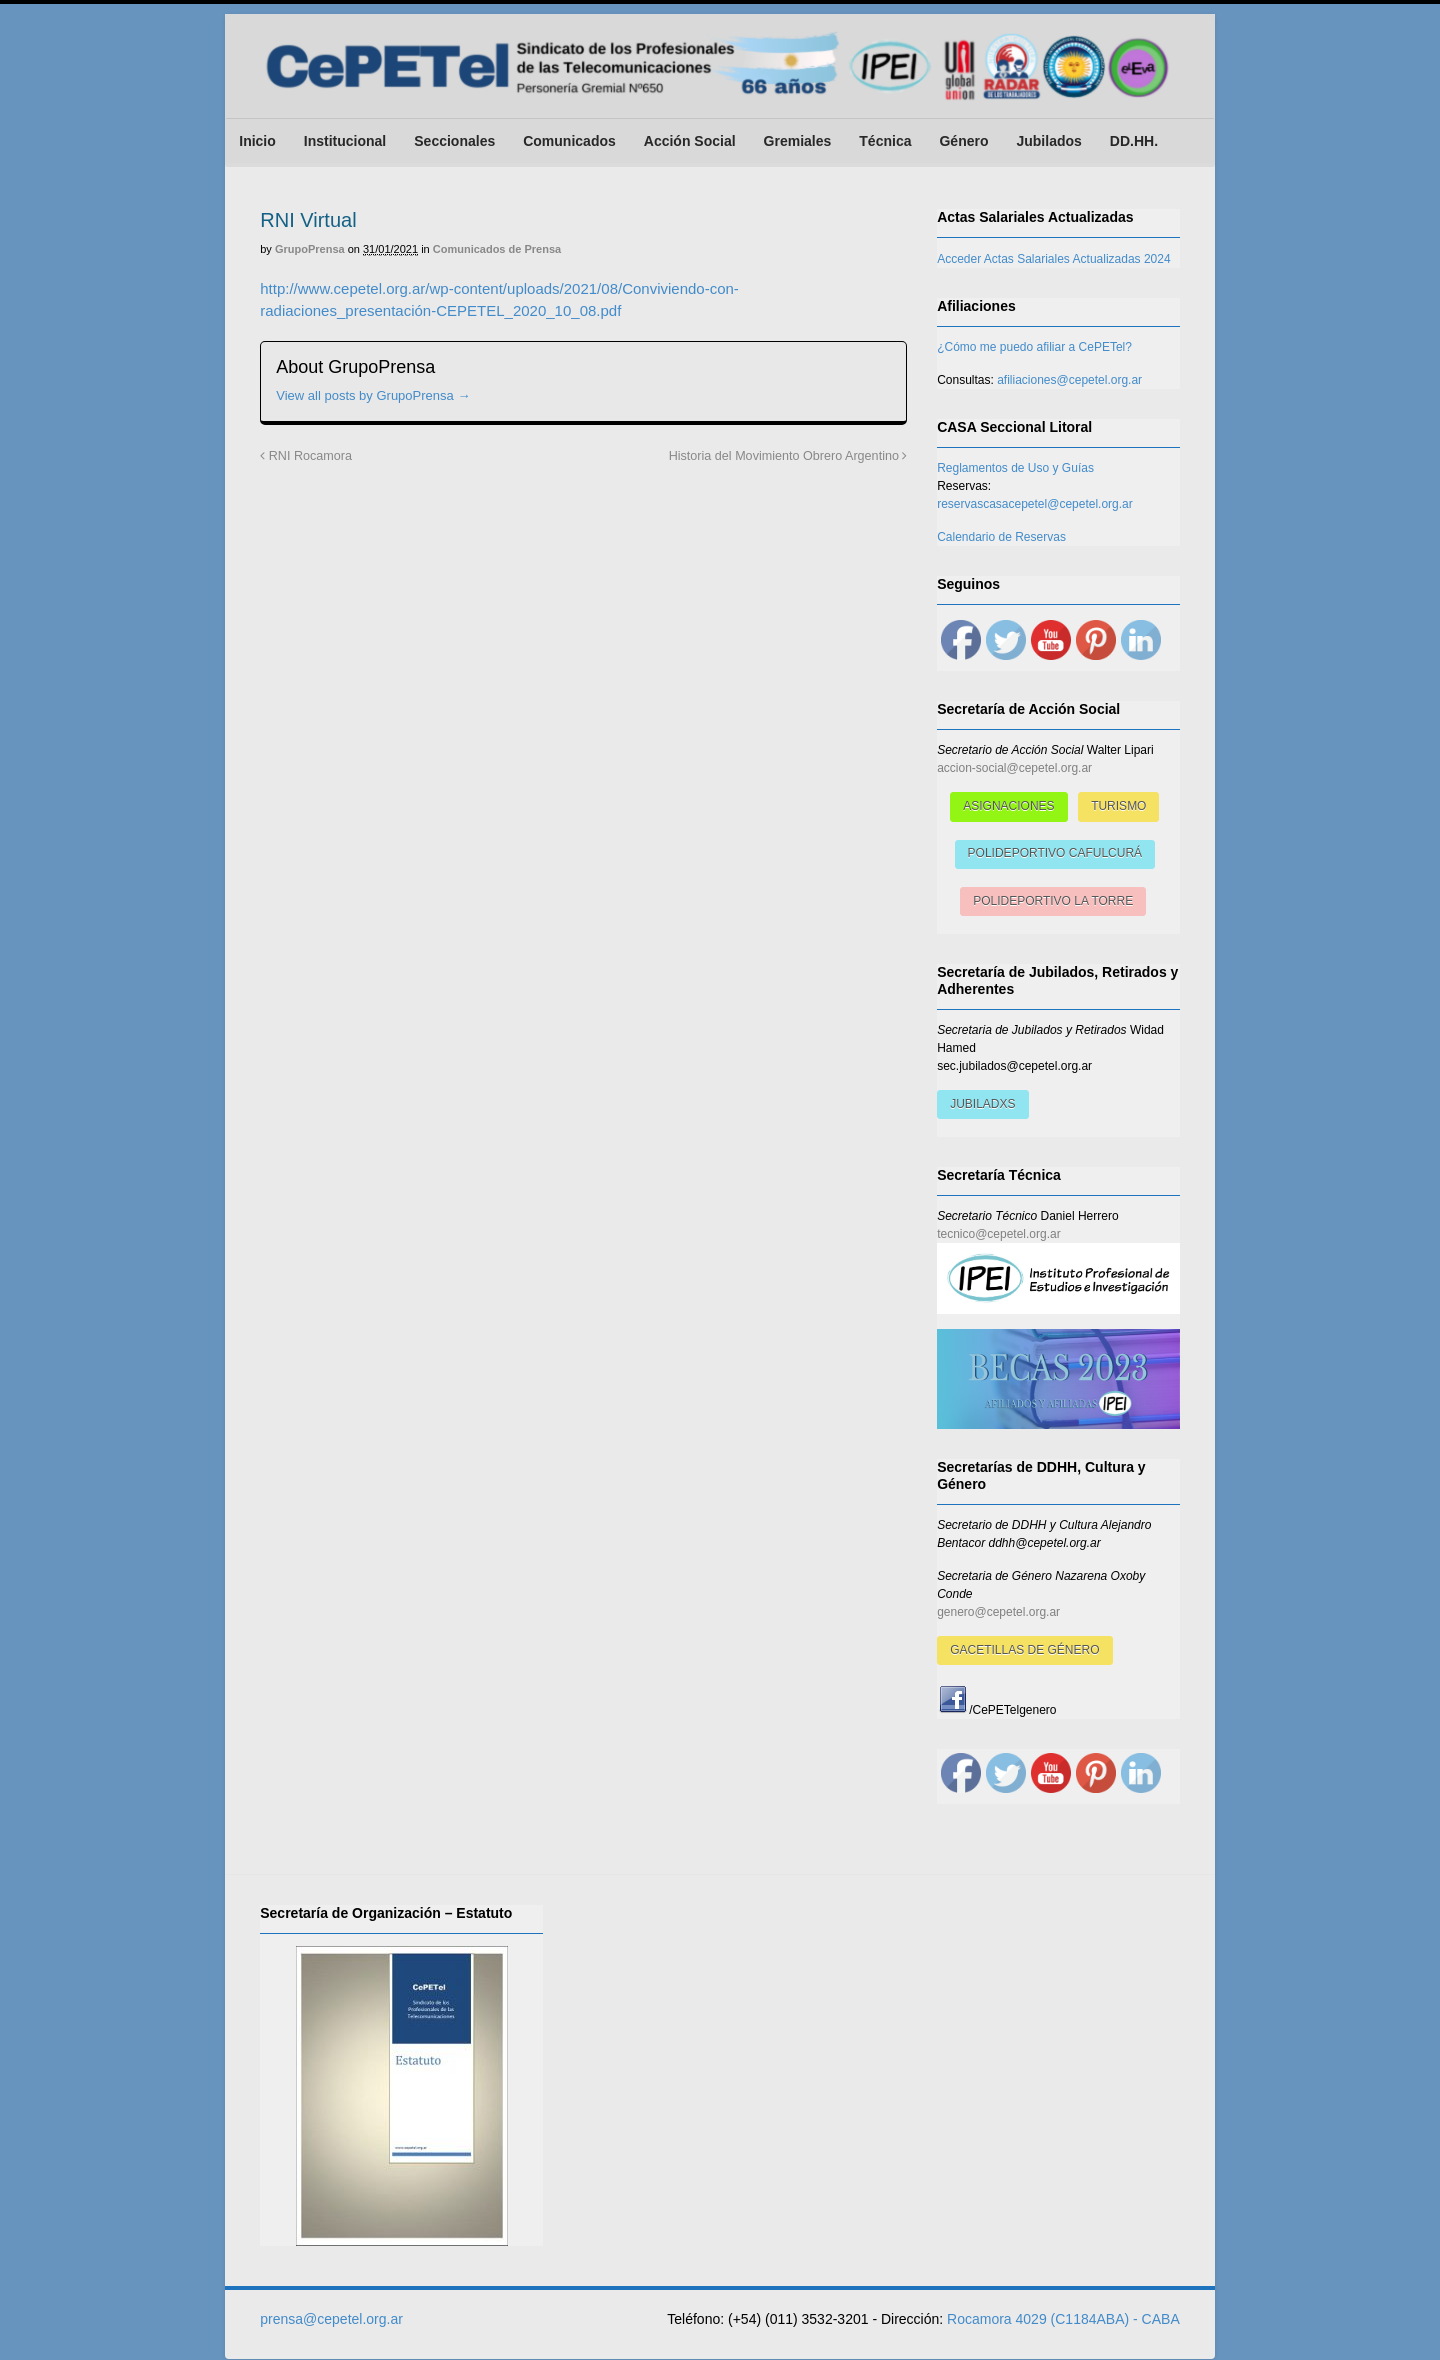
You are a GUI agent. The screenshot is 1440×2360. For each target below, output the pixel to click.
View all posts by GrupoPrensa (373, 396)
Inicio (257, 141)
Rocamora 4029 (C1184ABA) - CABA (1063, 2319)
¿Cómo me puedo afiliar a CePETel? (1034, 347)
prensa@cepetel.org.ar (331, 2319)
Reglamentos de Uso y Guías (1015, 468)
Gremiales (797, 141)
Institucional (345, 141)
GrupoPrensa (310, 250)
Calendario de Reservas (1001, 537)
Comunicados (569, 141)
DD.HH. (1134, 141)
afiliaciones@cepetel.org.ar (1069, 380)
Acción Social (690, 141)
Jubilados (1048, 141)
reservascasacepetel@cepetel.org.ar (1035, 504)
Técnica (885, 141)
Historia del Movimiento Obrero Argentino (788, 457)
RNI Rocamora (306, 457)
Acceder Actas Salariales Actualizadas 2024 (1053, 259)
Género (963, 141)
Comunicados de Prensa (497, 250)
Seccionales (454, 141)
